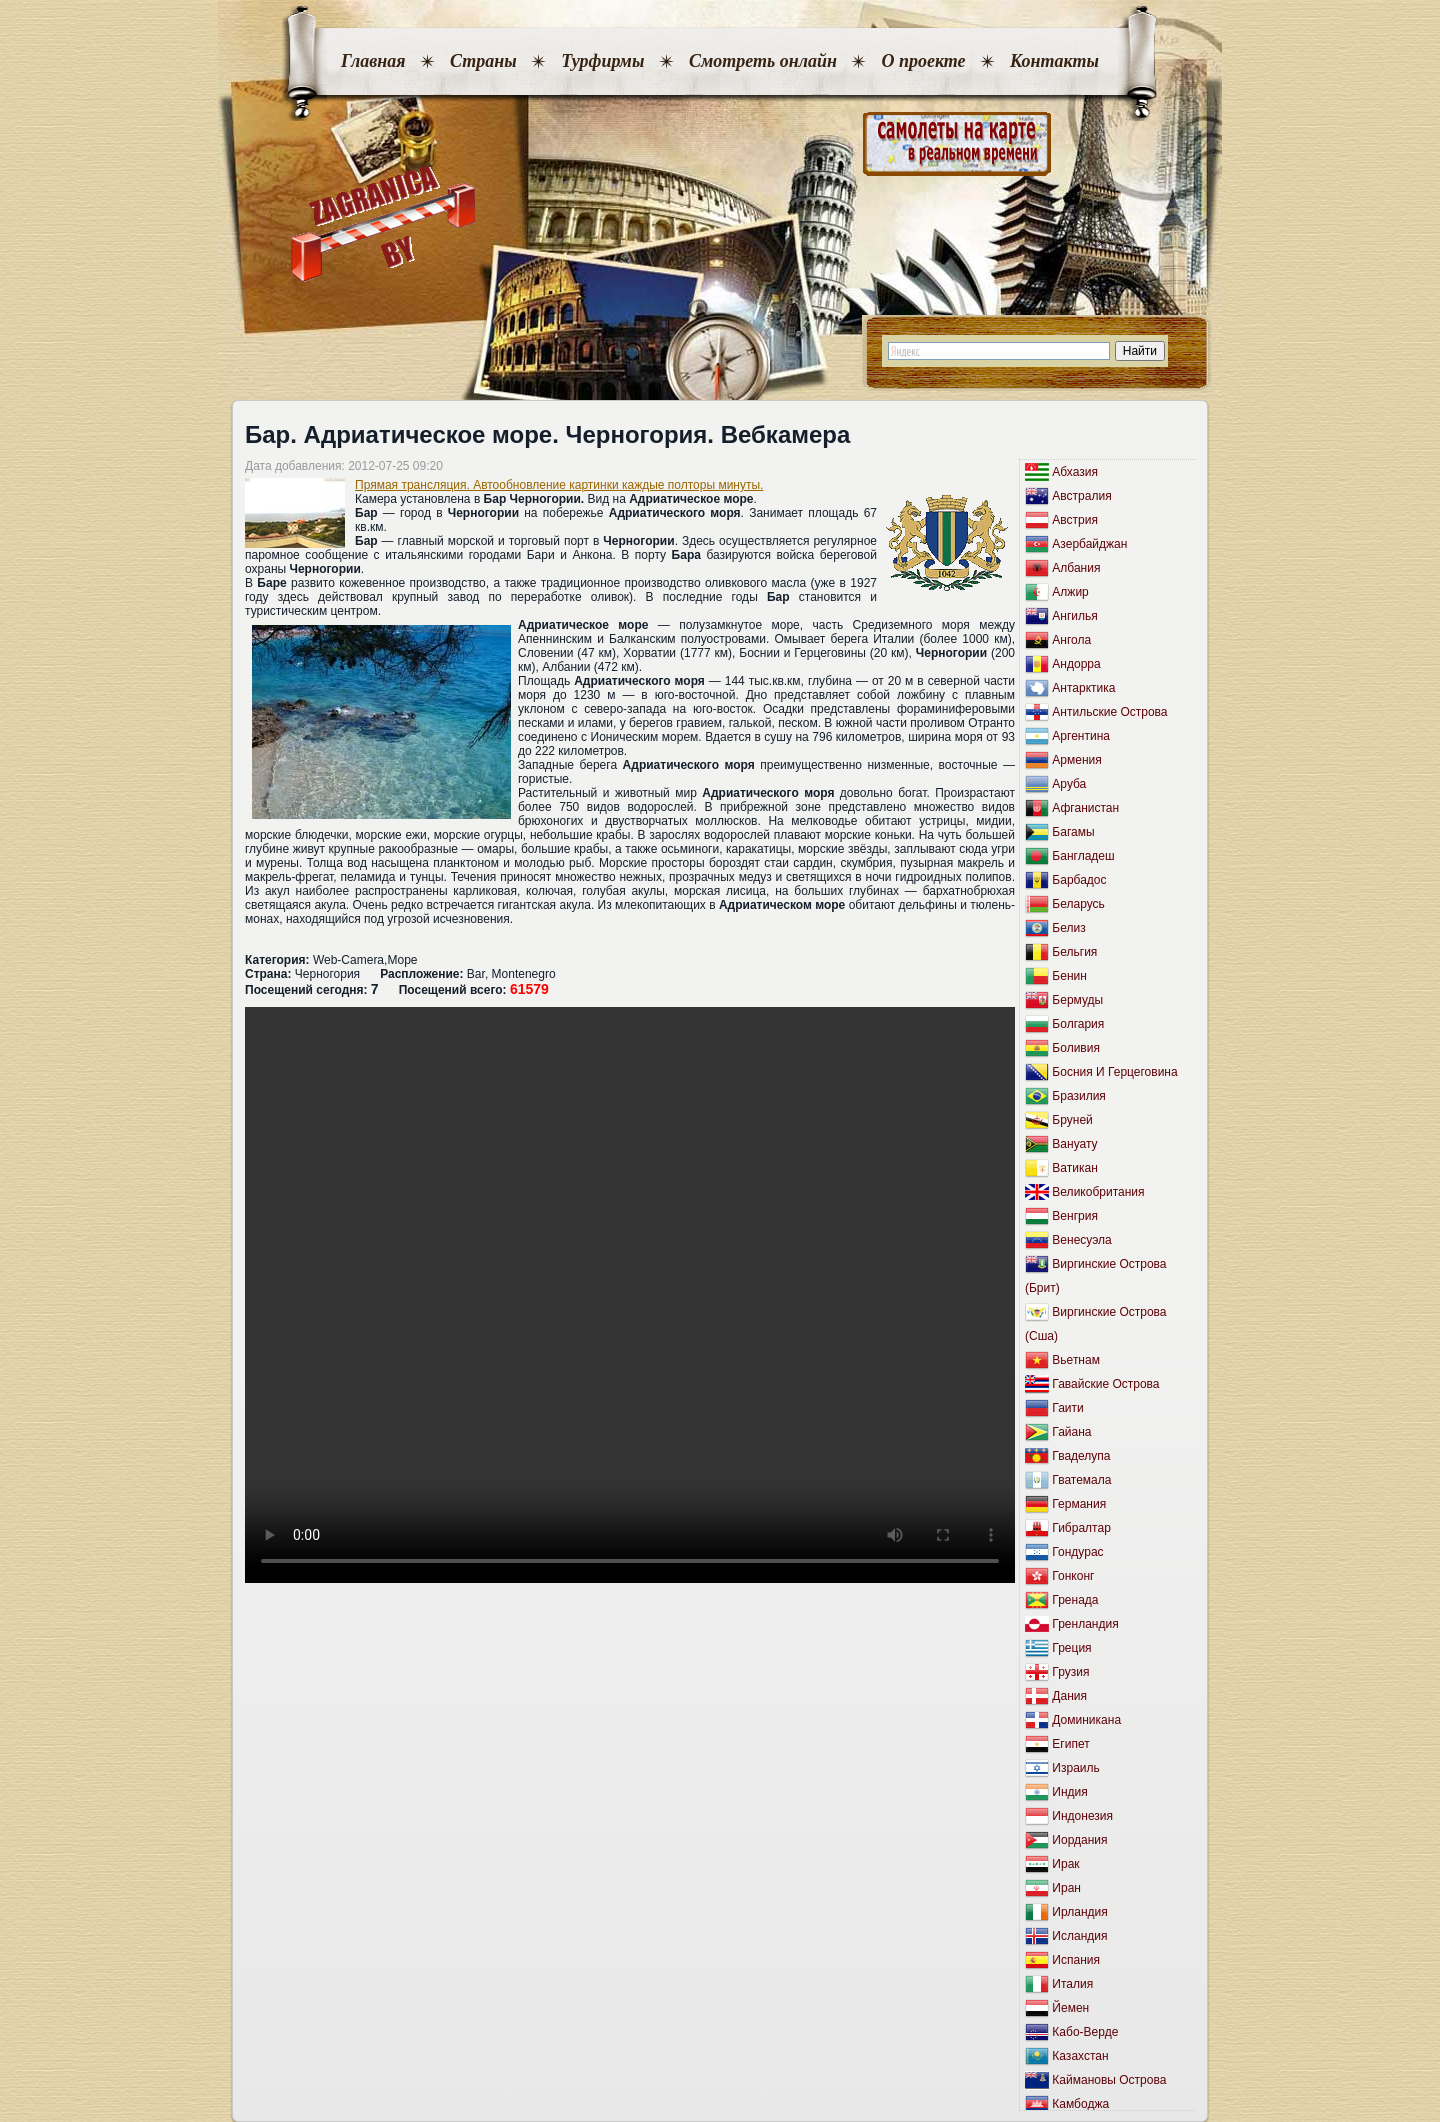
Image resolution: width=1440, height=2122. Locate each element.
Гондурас (1077, 1552)
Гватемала (1081, 1480)
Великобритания (1098, 1192)
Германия (1079, 1504)
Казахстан (1080, 2056)
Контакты (1054, 61)
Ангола (1071, 640)
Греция (1071, 1648)
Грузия (1070, 1672)
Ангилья (1074, 616)
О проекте (923, 61)
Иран (1066, 1888)
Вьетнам (1076, 1360)
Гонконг (1073, 1576)
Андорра (1076, 664)
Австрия (1075, 520)
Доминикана (1086, 1720)
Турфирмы (602, 61)
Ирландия (1079, 1912)
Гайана (1071, 1432)
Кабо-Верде (1085, 2032)
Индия (1069, 1792)
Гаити (1067, 1408)
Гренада (1075, 1600)
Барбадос (1079, 880)
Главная (373, 61)
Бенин (1069, 976)
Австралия (1081, 496)
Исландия (1079, 1936)
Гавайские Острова (1105, 1384)
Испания (1076, 1960)
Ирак (1065, 1864)
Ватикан (1074, 1168)
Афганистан (1085, 808)
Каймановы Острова (1109, 2080)
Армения (1076, 760)
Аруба (1069, 784)
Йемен (1070, 2008)
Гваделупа (1081, 1456)
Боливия (1076, 1048)
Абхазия (1075, 472)
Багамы (1073, 832)
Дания (1069, 1696)
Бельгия (1074, 952)
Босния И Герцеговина (1114, 1072)
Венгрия (1075, 1216)
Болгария (1078, 1024)
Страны (483, 61)
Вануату (1074, 1144)
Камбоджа (1080, 2104)
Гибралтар (1081, 1528)
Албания (1076, 568)
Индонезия (1082, 1816)
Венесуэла (1081, 1240)
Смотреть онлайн (763, 61)
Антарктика (1083, 688)
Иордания (1079, 1840)
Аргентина (1081, 736)
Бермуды (1077, 1000)
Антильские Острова (1109, 712)
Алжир (1070, 592)
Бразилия (1079, 1096)
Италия (1072, 1984)
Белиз (1068, 928)
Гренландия (1085, 1624)
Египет (1070, 1744)
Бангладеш (1083, 856)
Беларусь (1078, 904)
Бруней (1072, 1120)
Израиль (1075, 1768)
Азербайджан (1089, 544)
